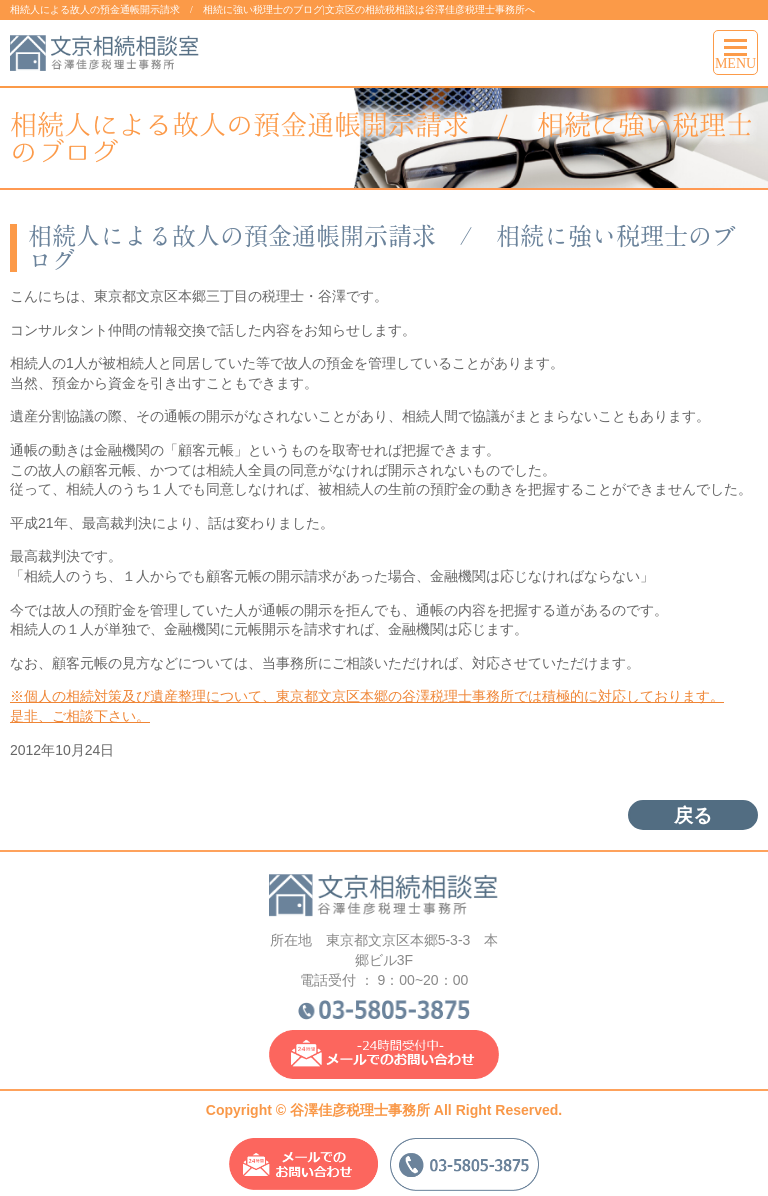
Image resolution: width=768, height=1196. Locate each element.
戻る (693, 815)
